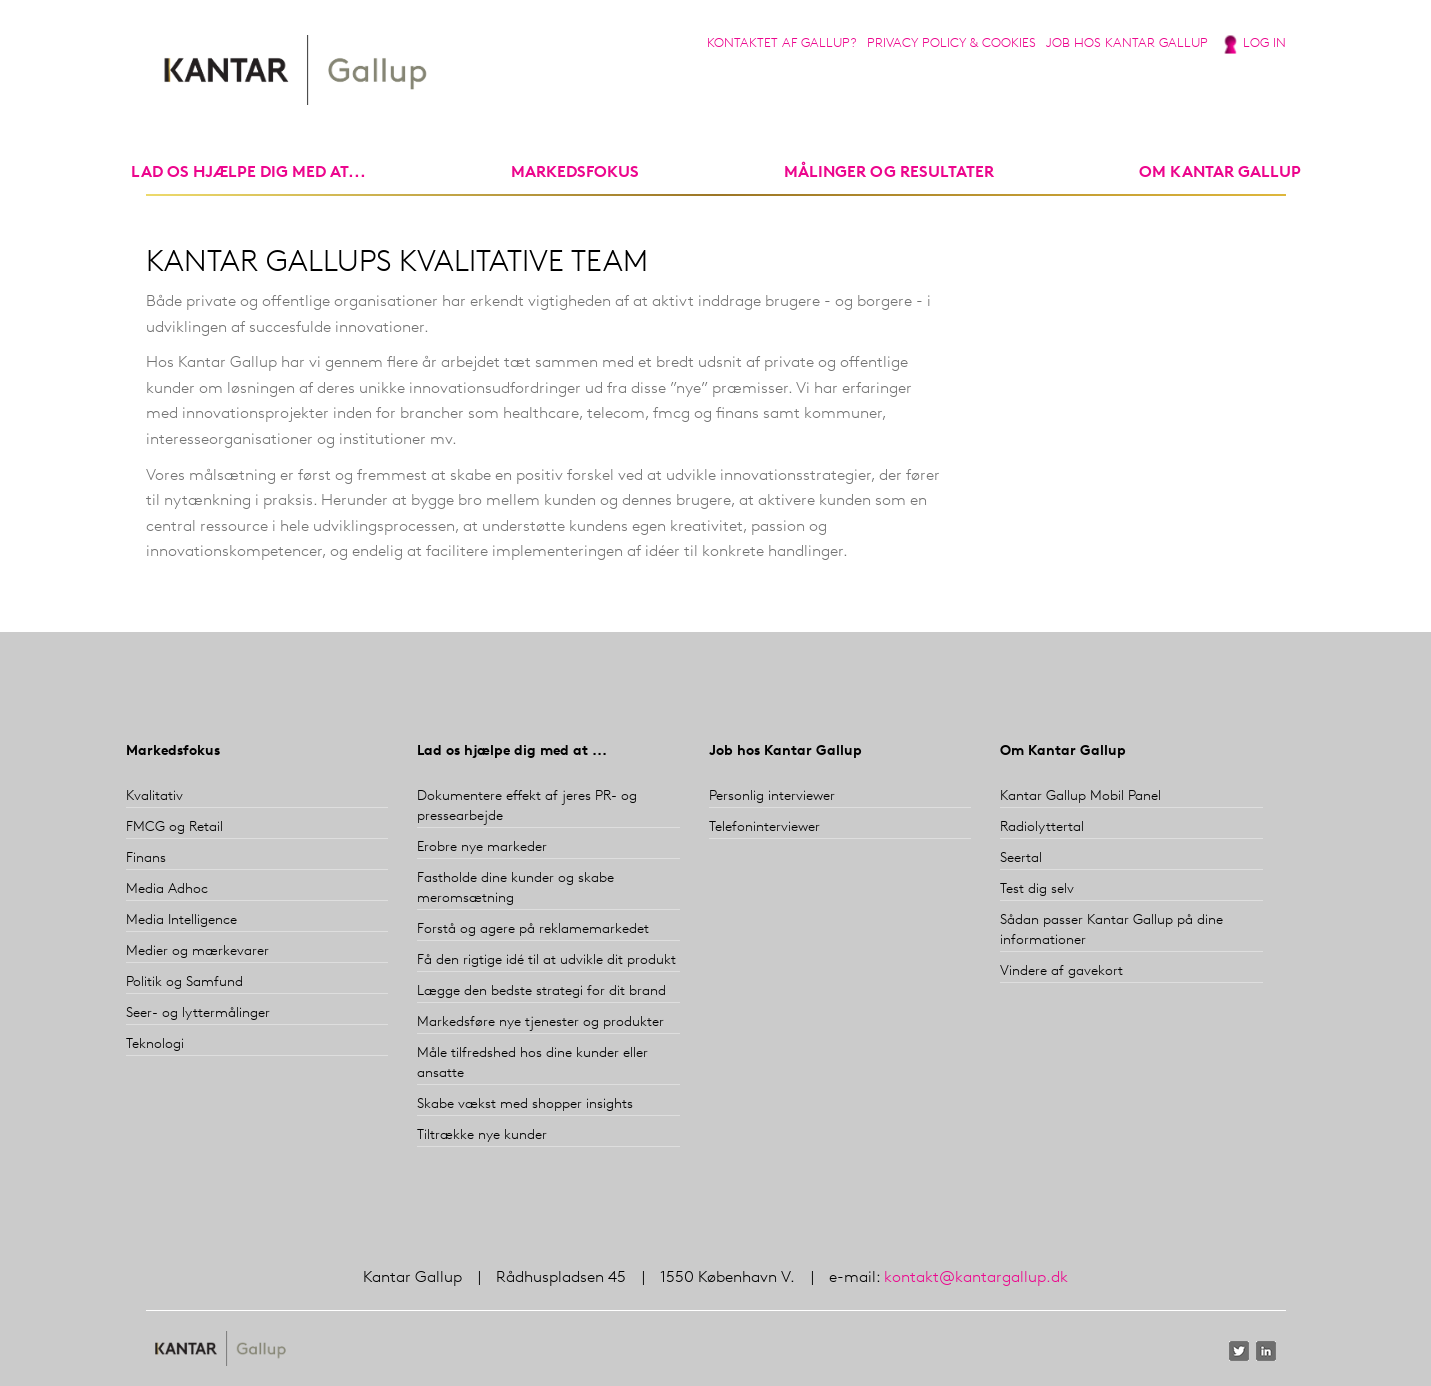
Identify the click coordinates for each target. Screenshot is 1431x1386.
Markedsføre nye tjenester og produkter (540, 1022)
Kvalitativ (154, 796)
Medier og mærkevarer (197, 951)
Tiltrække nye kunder (482, 1135)
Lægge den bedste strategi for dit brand (541, 991)
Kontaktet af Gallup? (782, 43)
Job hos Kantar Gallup (1127, 43)
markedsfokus (575, 173)
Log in (1264, 43)
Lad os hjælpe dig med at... (248, 173)
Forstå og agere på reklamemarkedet (533, 929)
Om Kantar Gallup (1220, 173)
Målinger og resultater (889, 173)
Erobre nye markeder (482, 847)
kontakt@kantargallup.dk (976, 1278)
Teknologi (155, 1044)
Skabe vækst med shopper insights (525, 1104)
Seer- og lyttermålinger (198, 1013)
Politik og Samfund (184, 982)
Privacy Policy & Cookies (951, 43)
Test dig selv (1037, 889)
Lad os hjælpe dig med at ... (512, 751)
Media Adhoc (167, 889)
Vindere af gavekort (1061, 971)
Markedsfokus (173, 751)
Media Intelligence (181, 920)
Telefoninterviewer (764, 827)
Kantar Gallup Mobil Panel (1080, 796)
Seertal (1021, 858)
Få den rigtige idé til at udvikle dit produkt (546, 960)
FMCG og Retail (174, 827)
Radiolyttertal (1042, 827)
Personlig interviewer (772, 796)
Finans (146, 858)
